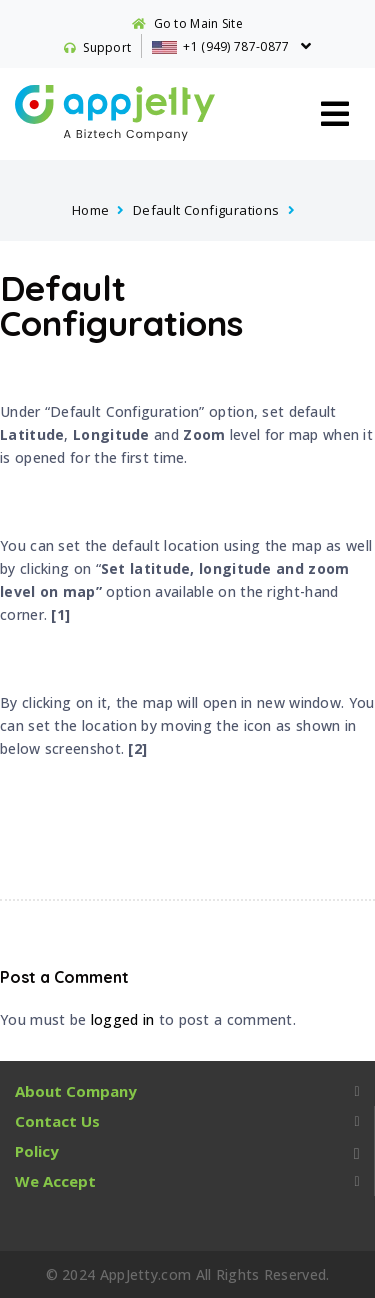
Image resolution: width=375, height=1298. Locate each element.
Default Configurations (206, 210)
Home (91, 210)
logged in (123, 1019)
